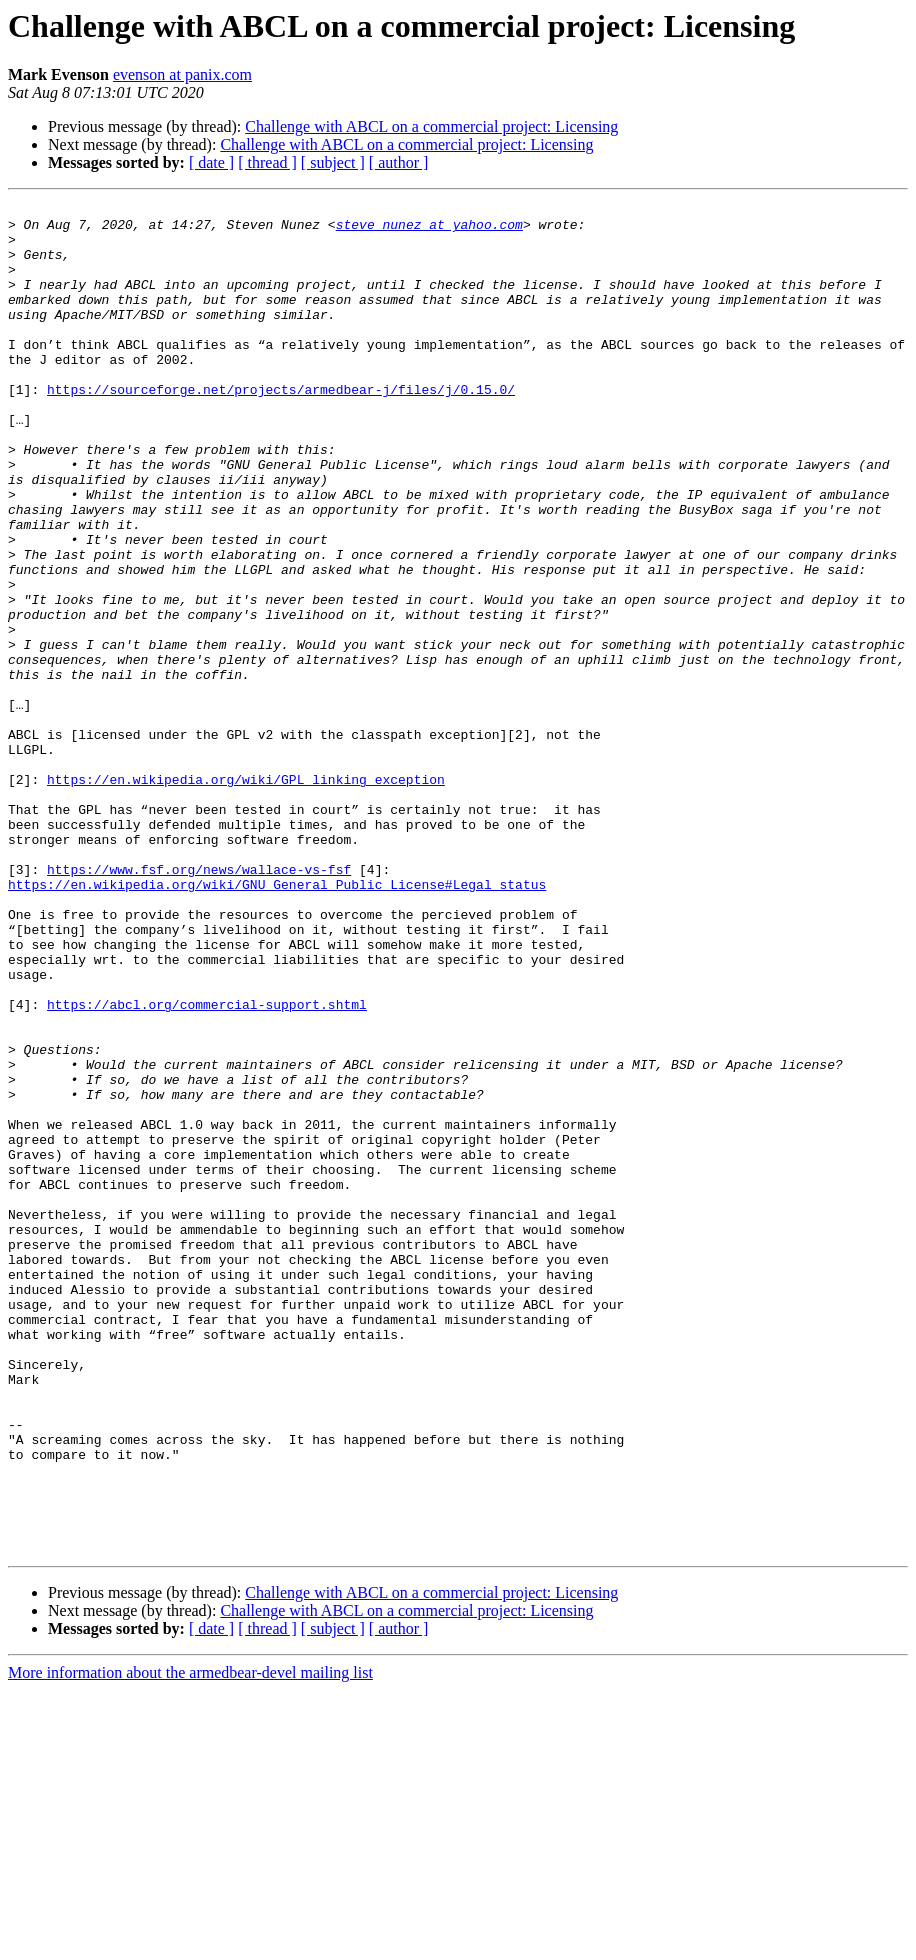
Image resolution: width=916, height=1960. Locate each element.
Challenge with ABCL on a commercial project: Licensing (431, 126)
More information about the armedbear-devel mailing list (190, 1942)
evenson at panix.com (182, 74)
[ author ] (399, 162)
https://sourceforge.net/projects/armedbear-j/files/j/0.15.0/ (281, 428)
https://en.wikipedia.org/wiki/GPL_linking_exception (246, 896)
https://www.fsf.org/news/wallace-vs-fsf (199, 1004)
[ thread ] (267, 162)
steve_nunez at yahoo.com (429, 230)
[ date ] (211, 162)
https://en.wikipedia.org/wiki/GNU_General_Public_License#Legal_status (277, 1022)
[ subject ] (333, 162)
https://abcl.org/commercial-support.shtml (207, 1166)
